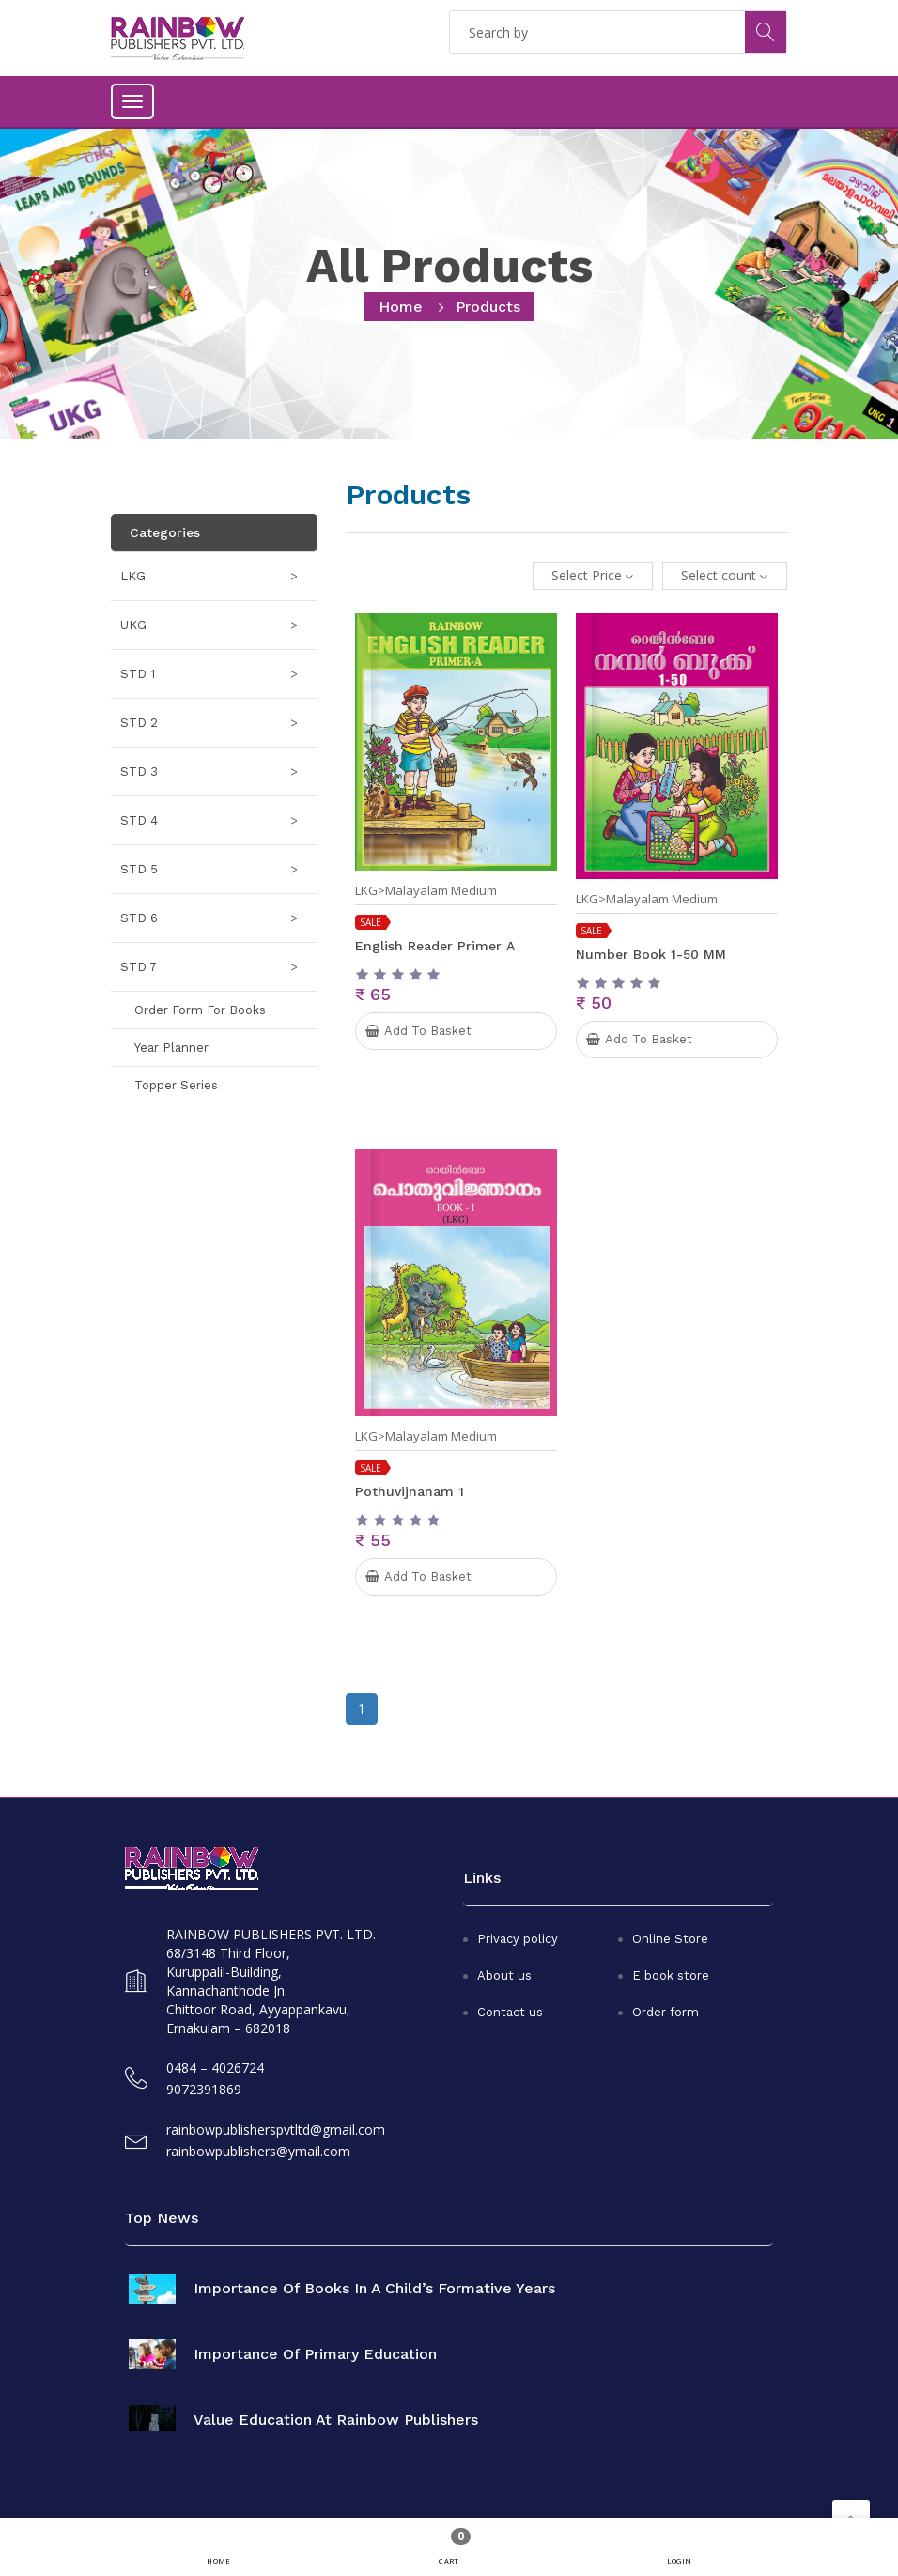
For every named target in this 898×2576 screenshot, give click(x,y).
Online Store (670, 1939)
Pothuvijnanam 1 (409, 1491)
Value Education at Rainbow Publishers (336, 2420)
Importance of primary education (315, 2354)
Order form (665, 2012)
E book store (670, 1975)
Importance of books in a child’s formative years (374, 2288)
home (401, 307)
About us (504, 1975)
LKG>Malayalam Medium (426, 891)
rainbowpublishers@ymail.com (258, 2151)
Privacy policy (517, 1939)
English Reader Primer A (435, 945)
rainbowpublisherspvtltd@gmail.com (275, 2129)
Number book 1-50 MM (651, 954)
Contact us (510, 2012)
